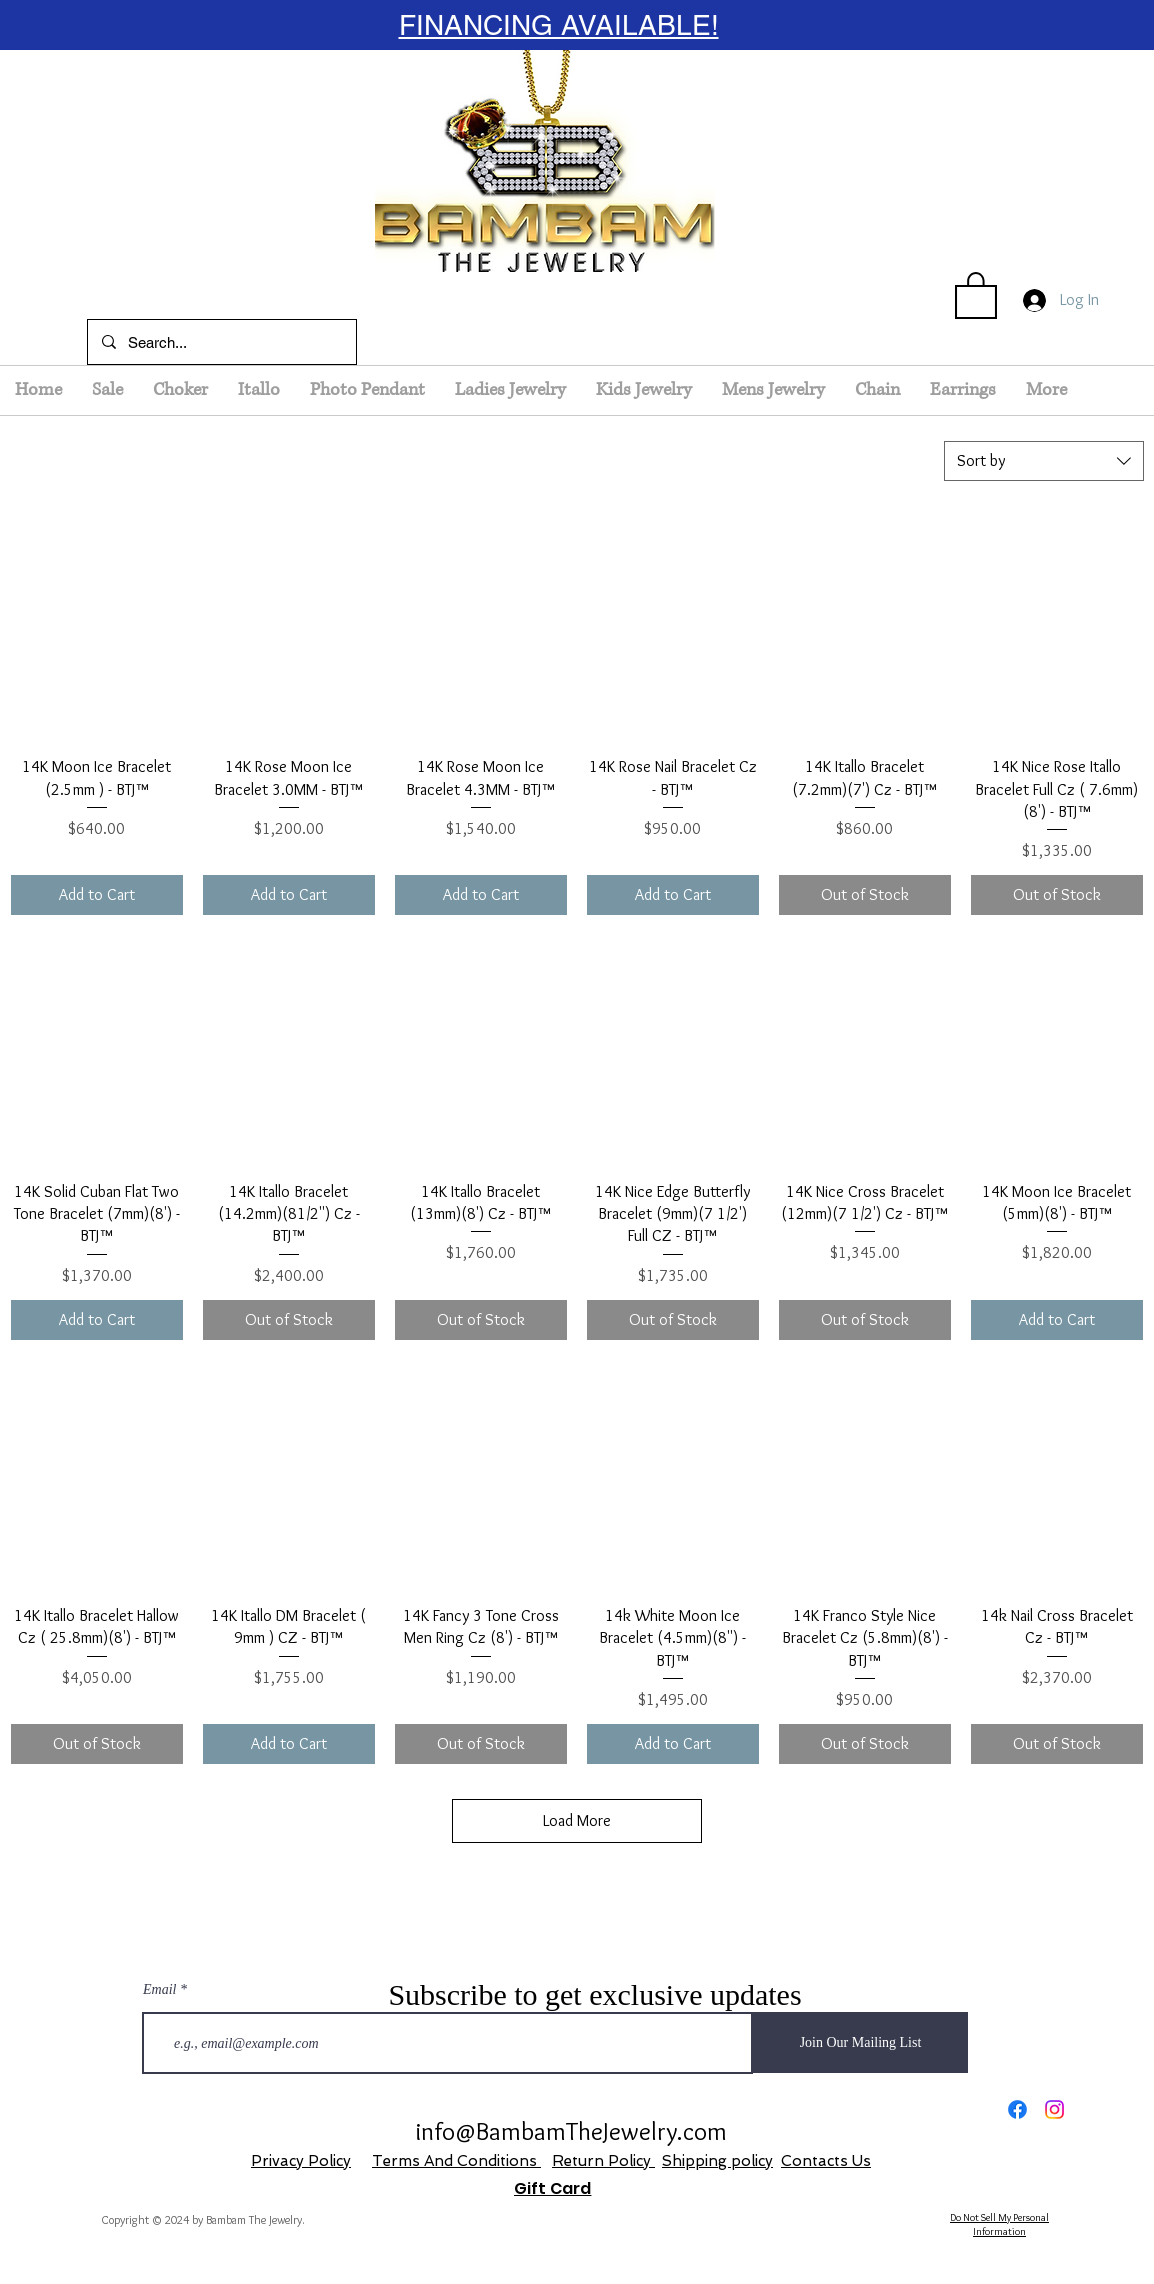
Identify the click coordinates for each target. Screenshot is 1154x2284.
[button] (976, 294)
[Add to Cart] (97, 895)
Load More (577, 1820)
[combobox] (1044, 461)
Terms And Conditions (456, 2161)
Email (159, 1990)
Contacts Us (826, 2161)
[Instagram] (1054, 2109)
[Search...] (221, 342)
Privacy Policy (301, 2161)
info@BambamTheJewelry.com (571, 2131)
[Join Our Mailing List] (860, 2042)
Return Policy (603, 2161)
